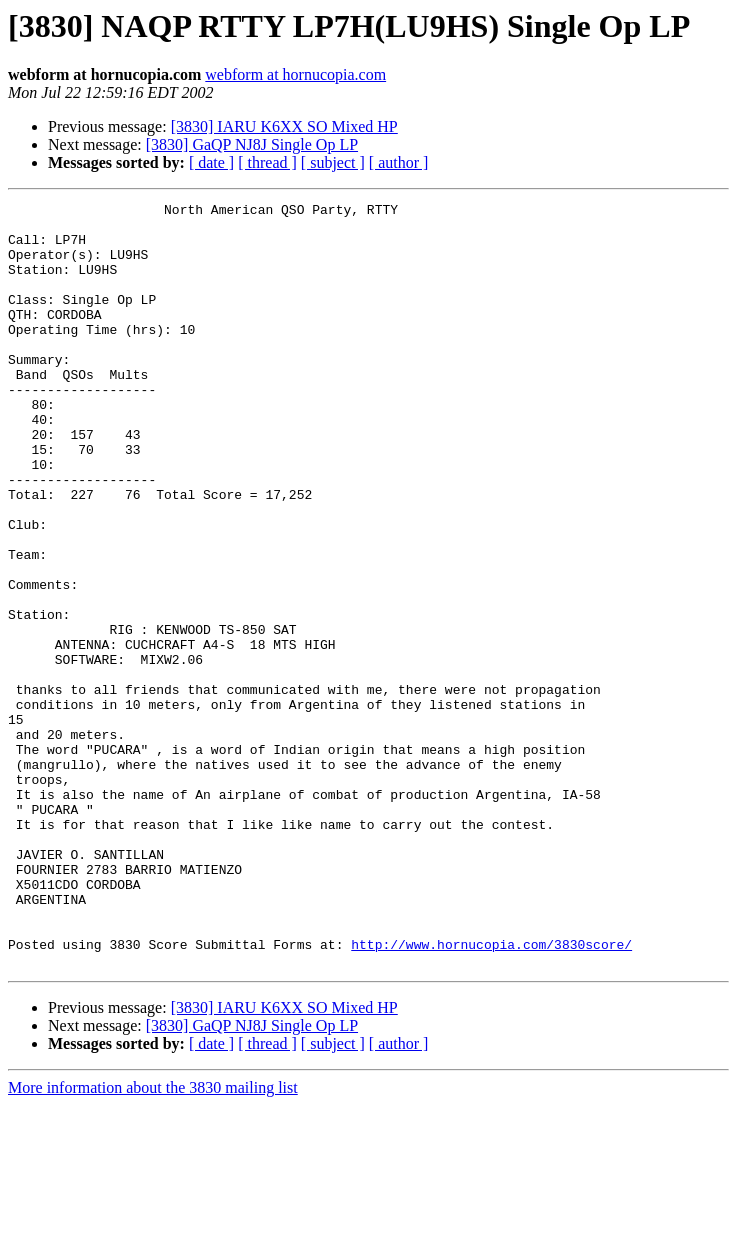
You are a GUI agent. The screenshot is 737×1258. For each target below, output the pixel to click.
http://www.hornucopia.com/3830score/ (491, 1094)
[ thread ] (267, 162)
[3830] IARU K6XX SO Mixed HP (284, 126)
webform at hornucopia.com (295, 74)
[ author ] (399, 162)
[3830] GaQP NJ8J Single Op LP (252, 144)
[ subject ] (333, 162)
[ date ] (211, 162)
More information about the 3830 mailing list (153, 1240)
